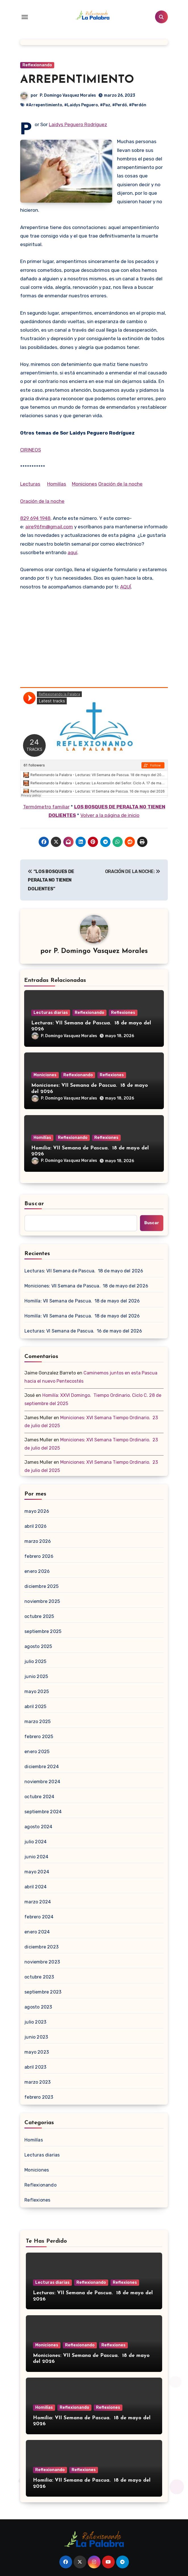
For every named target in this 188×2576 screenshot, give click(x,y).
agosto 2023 (38, 2007)
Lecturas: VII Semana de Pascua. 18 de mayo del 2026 (83, 1271)
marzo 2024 (37, 1902)
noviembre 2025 (42, 1601)
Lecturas (30, 484)
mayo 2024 (36, 1871)
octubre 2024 (39, 1796)
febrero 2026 (38, 1556)
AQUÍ (125, 587)
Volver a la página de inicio (109, 815)
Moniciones (84, 484)
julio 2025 (35, 1661)
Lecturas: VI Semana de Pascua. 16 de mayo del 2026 (83, 1331)
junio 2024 (36, 1856)
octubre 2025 (39, 1616)
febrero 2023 (38, 2097)
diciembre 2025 (41, 1586)
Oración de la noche (120, 484)
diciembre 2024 (41, 1766)
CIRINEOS (30, 450)
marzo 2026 (37, 1541)
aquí (72, 552)
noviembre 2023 (42, 1962)
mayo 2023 (36, 2052)
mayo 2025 (36, 1691)
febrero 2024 (38, 1917)
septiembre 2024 (43, 1811)
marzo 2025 (37, 1721)
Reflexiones (123, 1012)
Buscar (34, 1204)
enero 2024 (37, 1932)
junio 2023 (36, 2037)
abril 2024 (35, 1886)
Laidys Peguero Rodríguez (78, 124)
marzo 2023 (37, 2082)
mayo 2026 (36, 1511)
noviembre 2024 (42, 1781)
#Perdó (119, 105)
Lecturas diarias (51, 1012)
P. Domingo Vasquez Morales (68, 95)
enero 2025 (36, 1751)
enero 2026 (37, 1571)
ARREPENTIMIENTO (77, 80)
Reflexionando (37, 65)
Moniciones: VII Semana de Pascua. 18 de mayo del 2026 (86, 1286)
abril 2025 (35, 1706)
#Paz (105, 105)
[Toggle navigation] (24, 17)
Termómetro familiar (46, 807)
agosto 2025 (38, 1646)
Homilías (56, 484)
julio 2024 (35, 1841)
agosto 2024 (38, 1826)
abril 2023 (35, 2067)
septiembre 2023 (42, 1992)
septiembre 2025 (42, 1631)
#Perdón (137, 105)
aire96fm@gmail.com (49, 526)
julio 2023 (35, 2022)
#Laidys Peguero (81, 105)
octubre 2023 (39, 1977)
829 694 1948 (35, 518)
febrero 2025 (38, 1736)
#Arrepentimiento (44, 105)
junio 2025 (36, 1676)
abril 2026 (35, 1526)
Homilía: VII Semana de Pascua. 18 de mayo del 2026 (82, 1301)
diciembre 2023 (41, 1947)
